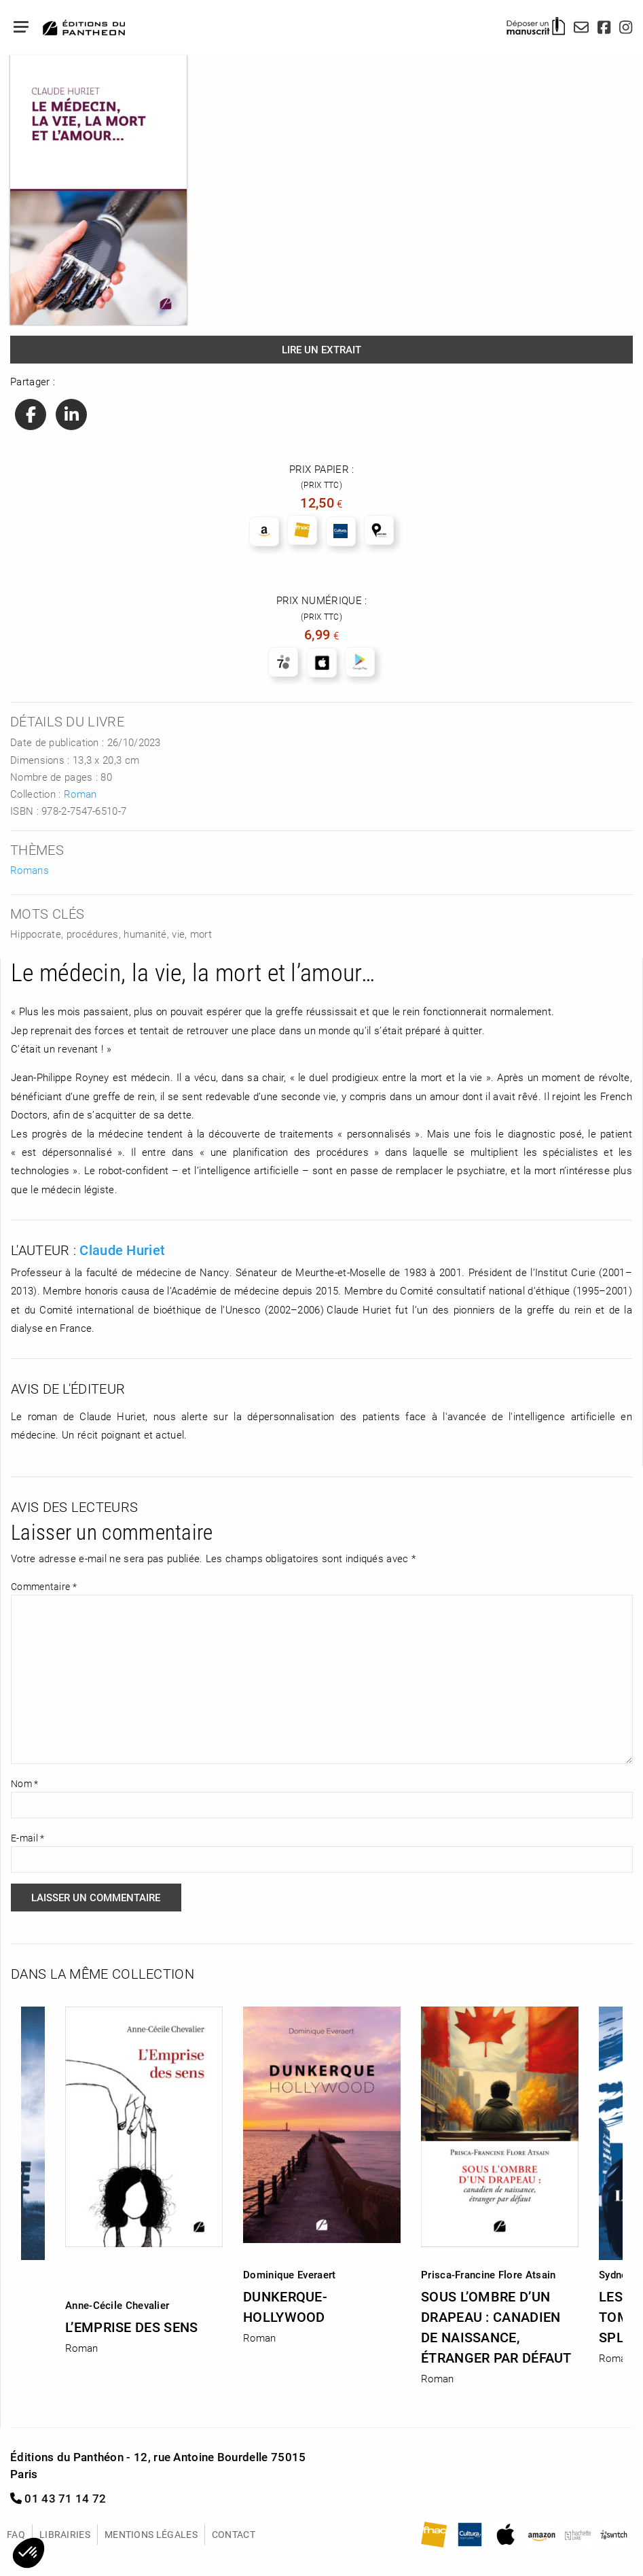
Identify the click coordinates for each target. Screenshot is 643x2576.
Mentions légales (151, 2534)
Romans (29, 870)
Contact (233, 2534)
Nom (25, 1783)
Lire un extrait (321, 349)
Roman (80, 793)
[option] (322, 2171)
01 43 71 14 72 (58, 2498)
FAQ (16, 2534)
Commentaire (44, 1586)
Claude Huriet (122, 1249)
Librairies (64, 2534)
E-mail (27, 1837)
